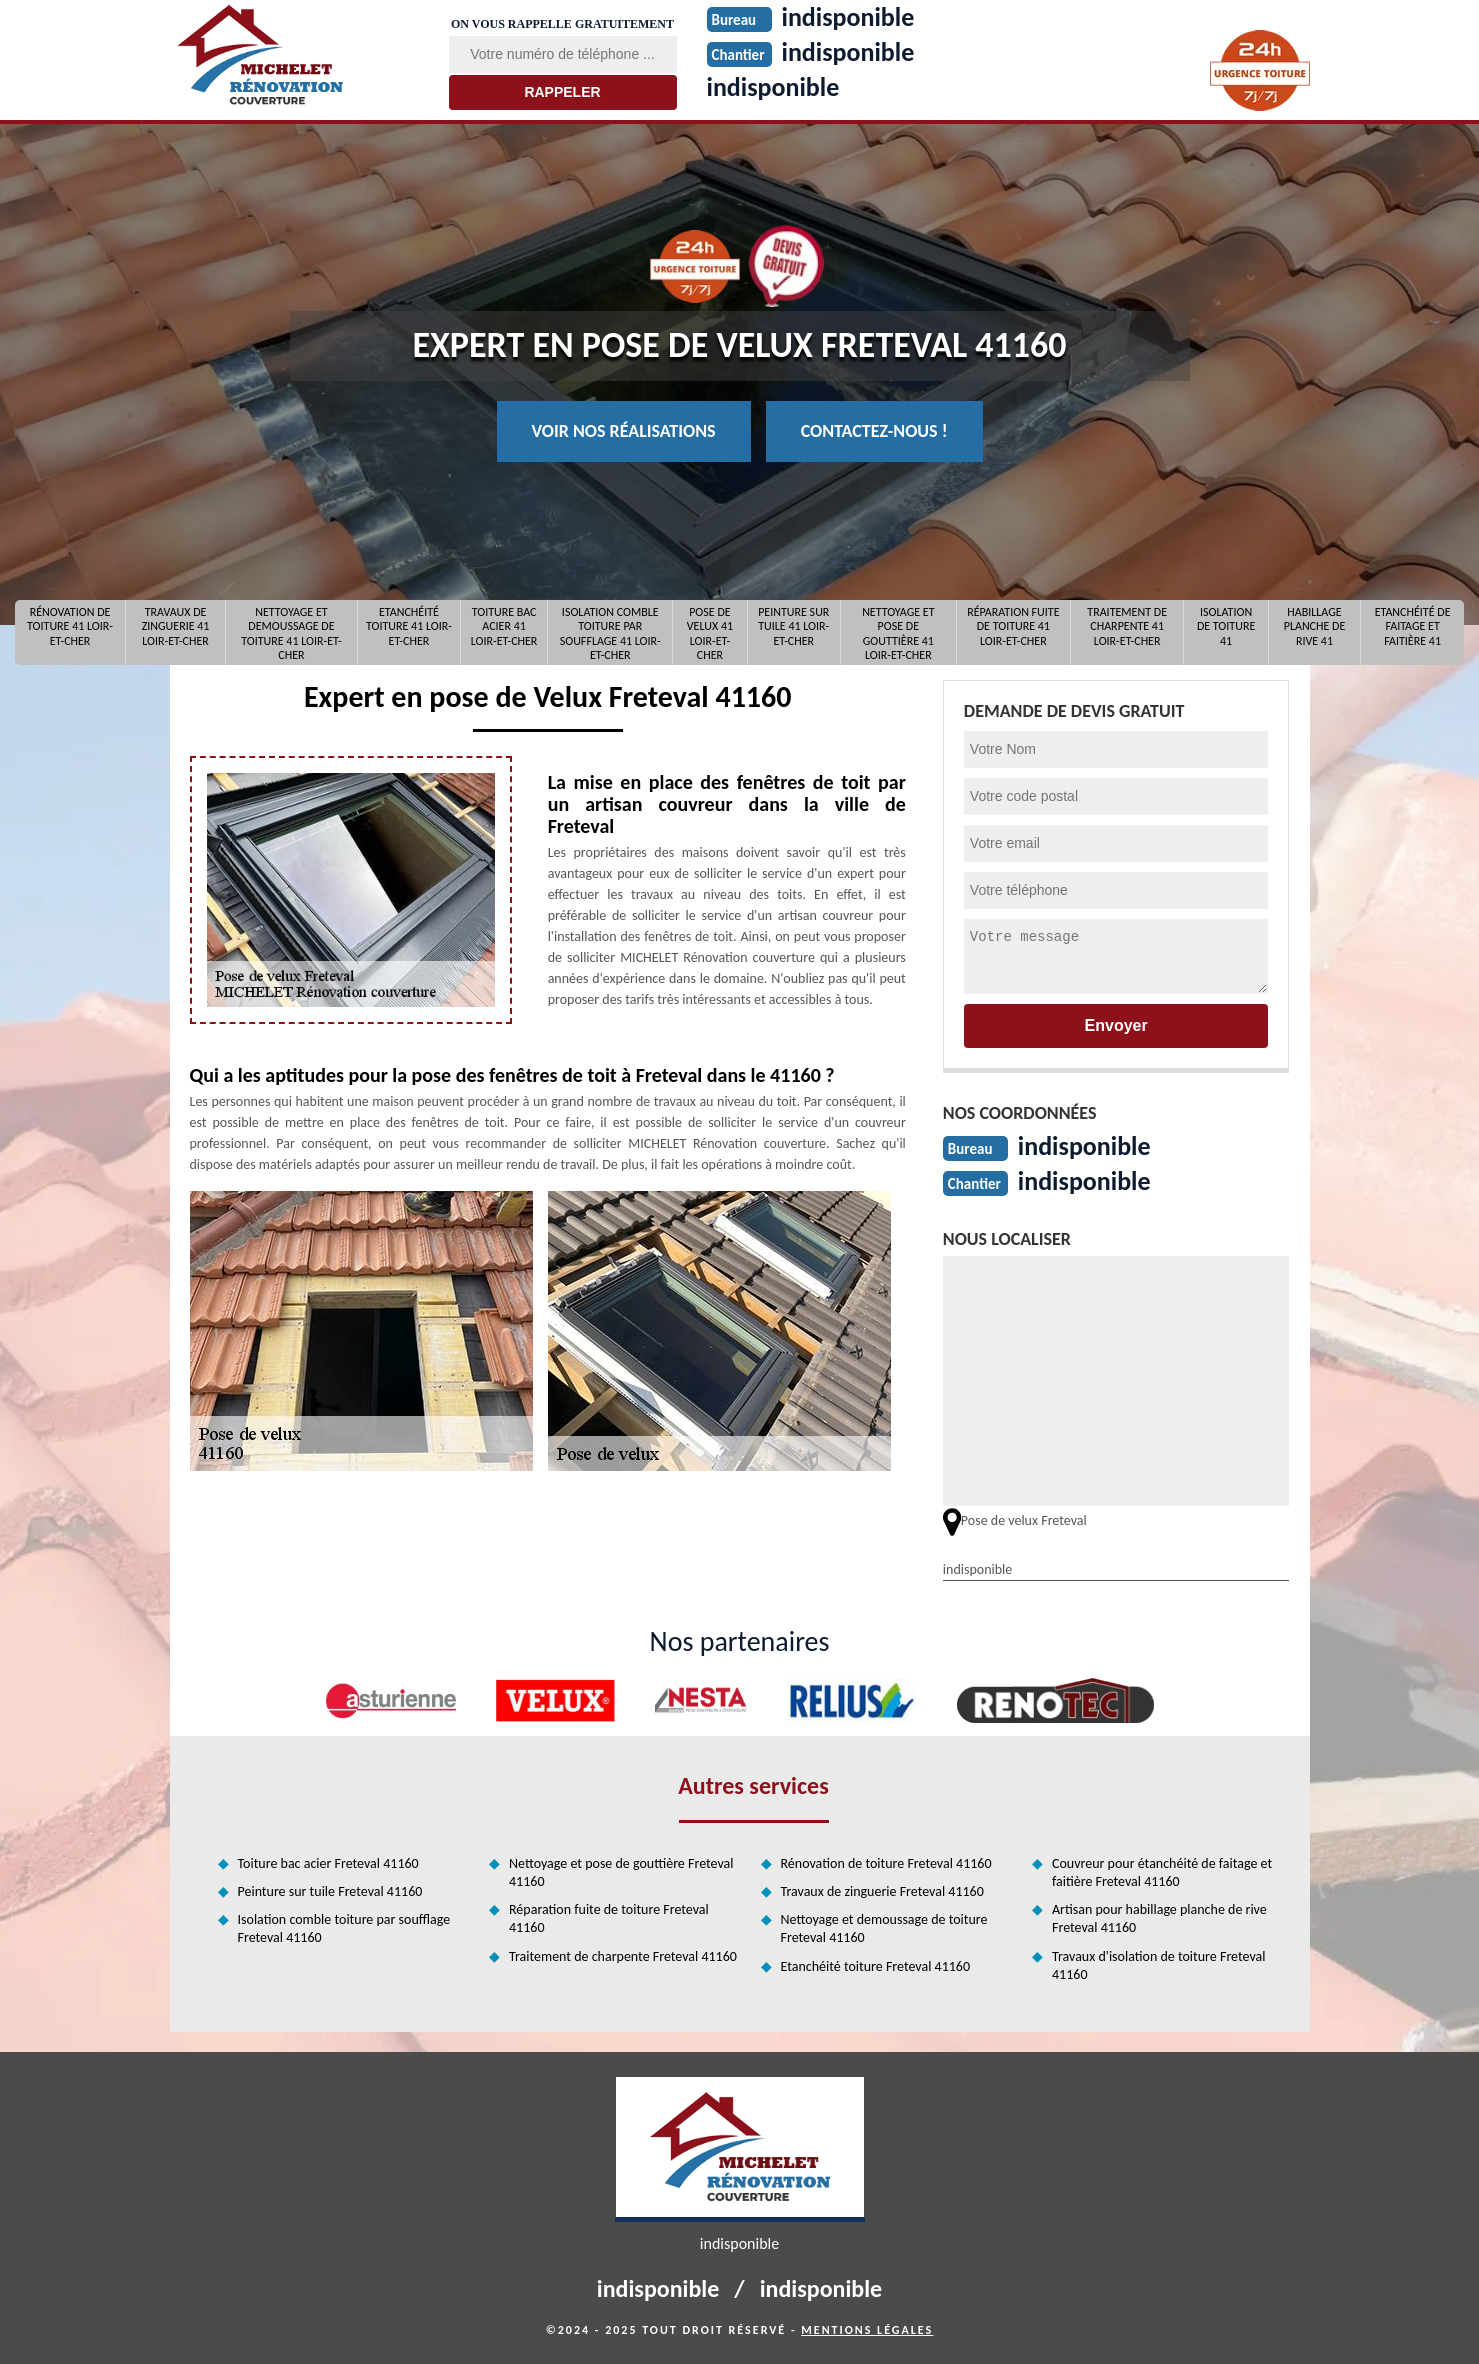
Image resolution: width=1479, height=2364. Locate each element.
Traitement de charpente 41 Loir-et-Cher (1127, 626)
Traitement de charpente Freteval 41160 (623, 1956)
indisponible (773, 87)
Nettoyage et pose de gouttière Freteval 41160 (621, 1872)
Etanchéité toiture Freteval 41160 (876, 1966)
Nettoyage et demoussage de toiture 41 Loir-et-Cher (291, 632)
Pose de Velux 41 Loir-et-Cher (710, 632)
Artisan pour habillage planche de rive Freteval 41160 (1159, 1918)
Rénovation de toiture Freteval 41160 (886, 1863)
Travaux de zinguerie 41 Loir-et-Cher (176, 626)
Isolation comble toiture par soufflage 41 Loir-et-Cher (610, 632)
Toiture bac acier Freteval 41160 (328, 1863)
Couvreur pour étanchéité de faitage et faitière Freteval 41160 (1162, 1872)
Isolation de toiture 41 (1226, 626)
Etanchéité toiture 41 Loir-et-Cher (409, 626)
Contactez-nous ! (874, 431)
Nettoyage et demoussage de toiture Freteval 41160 (884, 1928)
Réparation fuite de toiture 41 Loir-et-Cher (1013, 626)
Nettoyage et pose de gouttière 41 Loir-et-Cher (898, 632)
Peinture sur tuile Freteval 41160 (330, 1891)
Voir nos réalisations (624, 431)
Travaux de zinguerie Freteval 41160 (882, 1891)
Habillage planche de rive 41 (1315, 626)
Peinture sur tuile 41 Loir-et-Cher (793, 626)
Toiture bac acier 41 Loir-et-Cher (504, 626)
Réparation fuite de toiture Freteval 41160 (609, 1918)
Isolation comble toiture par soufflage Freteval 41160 (344, 1928)
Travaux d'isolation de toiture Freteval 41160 (1158, 1965)
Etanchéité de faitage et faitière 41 (1413, 626)
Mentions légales (867, 2330)
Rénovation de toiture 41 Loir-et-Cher (70, 626)
